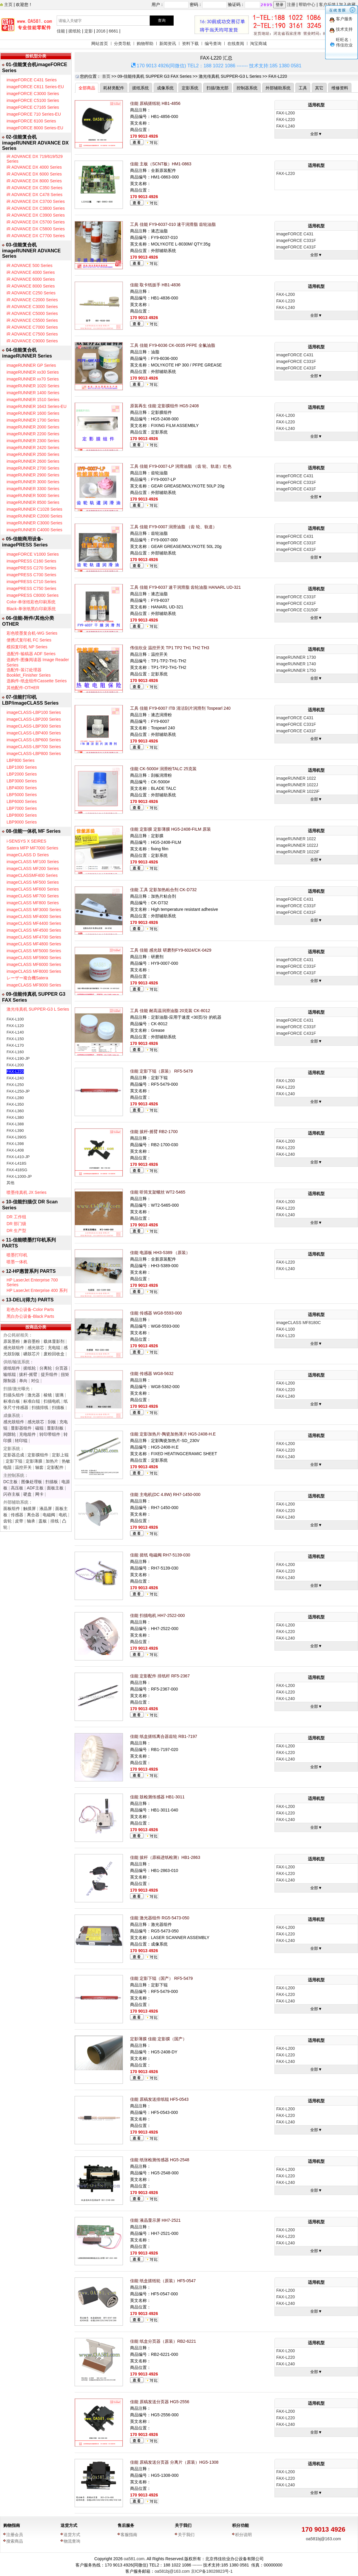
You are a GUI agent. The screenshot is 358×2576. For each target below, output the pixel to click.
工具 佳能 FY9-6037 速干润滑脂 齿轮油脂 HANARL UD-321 (185, 587)
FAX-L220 (15, 1071)
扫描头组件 (13, 1395)
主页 (8, 4)
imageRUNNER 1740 (296, 663)
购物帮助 (145, 43)
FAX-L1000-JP (19, 1176)
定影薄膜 (34, 1461)
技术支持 (344, 29)
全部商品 (86, 88)
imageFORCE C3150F (297, 610)
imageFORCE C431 (295, 234)
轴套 (39, 1467)
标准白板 (11, 1401)
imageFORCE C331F (296, 240)
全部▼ (316, 134)
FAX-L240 (15, 1078)
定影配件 (55, 1467)
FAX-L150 (15, 1039)
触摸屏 (29, 1508)
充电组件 (27, 1434)
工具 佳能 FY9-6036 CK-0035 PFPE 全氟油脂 (172, 345)
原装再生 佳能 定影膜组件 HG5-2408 (164, 405)
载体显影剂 (54, 1341)
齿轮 (7, 1521)
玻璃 (59, 1395)
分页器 (61, 1368)
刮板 (52, 1421)
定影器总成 (13, 1454)
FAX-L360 (15, 1111)
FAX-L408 (15, 1150)
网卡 (39, 1494)
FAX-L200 (15, 1065)
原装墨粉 (11, 1341)
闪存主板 (11, 1494)
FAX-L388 (15, 1124)
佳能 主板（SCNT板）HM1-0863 (160, 163)
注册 (291, 4)
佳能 (61, 31)
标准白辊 (31, 1401)
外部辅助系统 (278, 88)
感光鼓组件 (13, 1347)
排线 (54, 1521)
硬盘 (27, 1494)
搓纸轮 (74, 31)
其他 (10, 1182)
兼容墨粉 (31, 1341)
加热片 (52, 1461)
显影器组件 (21, 1428)
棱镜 (48, 1395)
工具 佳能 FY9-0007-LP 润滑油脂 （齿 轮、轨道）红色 (181, 466)
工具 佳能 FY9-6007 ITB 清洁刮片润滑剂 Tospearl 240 (180, 708)
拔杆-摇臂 (28, 1374)
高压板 (17, 1488)
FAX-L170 (15, 1045)
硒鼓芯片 (31, 1353)
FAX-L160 (15, 1052)
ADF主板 (35, 1488)
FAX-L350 (15, 1104)
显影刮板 (55, 1428)
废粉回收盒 (54, 1353)
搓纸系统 (140, 88)
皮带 (19, 1521)
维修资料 (339, 88)
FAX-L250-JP (18, 1091)
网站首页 (99, 43)
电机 (63, 1514)
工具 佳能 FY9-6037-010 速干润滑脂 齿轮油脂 (173, 224)
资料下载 (190, 43)
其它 (319, 88)
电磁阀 (49, 1514)
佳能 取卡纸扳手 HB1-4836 (155, 284)
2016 (100, 31)
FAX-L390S (17, 1137)
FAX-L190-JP (18, 1058)
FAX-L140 (15, 1032)
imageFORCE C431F (296, 247)
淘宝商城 (258, 43)
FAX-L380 (15, 1117)
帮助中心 (307, 4)
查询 (162, 20)
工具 (303, 88)
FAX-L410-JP (18, 1157)
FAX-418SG (17, 1170)
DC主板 (10, 1481)
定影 (88, 31)
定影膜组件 (37, 1454)
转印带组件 (49, 1434)
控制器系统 (247, 88)
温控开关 (23, 1467)
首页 (106, 76)
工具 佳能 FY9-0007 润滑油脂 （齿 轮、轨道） (173, 526)
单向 (23, 1380)
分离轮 (45, 1368)
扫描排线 (40, 1407)
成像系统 (165, 88)
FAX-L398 (15, 1143)
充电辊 (54, 1347)
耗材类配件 (113, 88)
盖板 (42, 1521)
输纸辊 (9, 1374)
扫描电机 (52, 1401)
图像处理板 (31, 1481)
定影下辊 (14, 1461)
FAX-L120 (15, 1025)
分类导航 (122, 43)
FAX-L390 (15, 1130)
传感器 (17, 1514)
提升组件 (49, 1374)
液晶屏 (45, 1508)
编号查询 (213, 43)
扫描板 (58, 1407)
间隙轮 (9, 1434)
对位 (35, 1380)
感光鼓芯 (35, 1347)
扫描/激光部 (217, 88)
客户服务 (344, 18)
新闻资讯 (167, 43)
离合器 (33, 1514)
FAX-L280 (15, 1098)
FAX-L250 (15, 1084)
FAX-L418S (17, 1163)
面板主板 (55, 1488)
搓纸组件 (11, 1368)
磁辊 (39, 1428)
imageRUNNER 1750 (296, 670)
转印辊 (21, 1440)
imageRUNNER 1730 (296, 657)
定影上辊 (60, 1454)
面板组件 (11, 1508)
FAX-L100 (15, 1019)
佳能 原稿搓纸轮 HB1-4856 (155, 103)
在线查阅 (235, 43)
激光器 (33, 1395)
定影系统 (190, 88)
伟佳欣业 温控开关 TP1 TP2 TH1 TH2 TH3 (169, 647)
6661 (113, 31)
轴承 (31, 1521)
